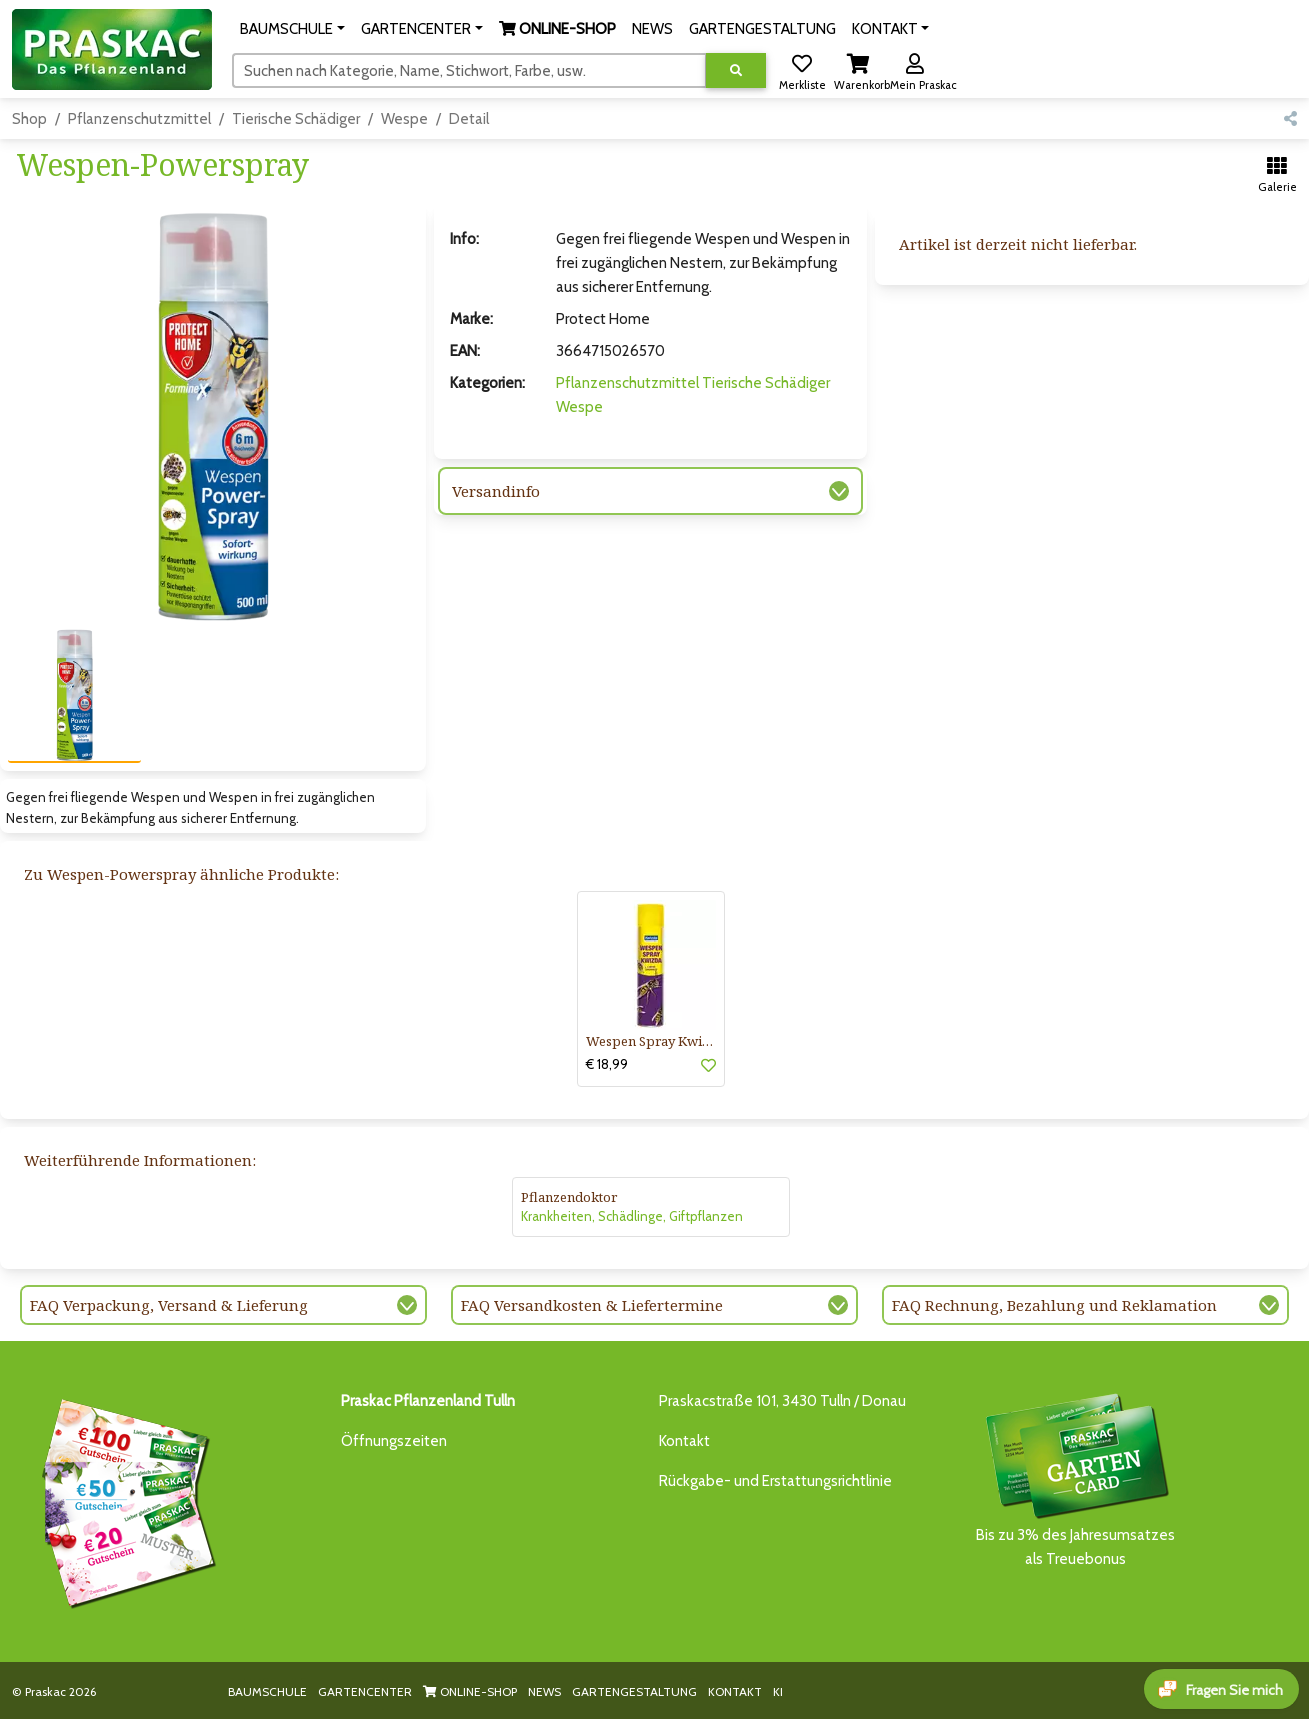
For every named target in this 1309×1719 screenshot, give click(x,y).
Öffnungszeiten (394, 1441)
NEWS (544, 1691)
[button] (292, 29)
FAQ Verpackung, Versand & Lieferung (169, 1305)
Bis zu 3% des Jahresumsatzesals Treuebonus (1076, 1478)
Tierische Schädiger (296, 119)
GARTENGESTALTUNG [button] (762, 29)
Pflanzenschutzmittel (139, 119)
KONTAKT (735, 1691)
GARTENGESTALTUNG (634, 1691)
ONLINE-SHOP (470, 1691)
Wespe (404, 119)
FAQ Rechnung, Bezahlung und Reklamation (1054, 1305)
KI (778, 1691)
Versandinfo (496, 491)
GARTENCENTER (365, 1691)
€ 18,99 (607, 1064)
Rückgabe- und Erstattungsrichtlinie (775, 1481)
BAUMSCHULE (267, 1691)
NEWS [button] (652, 29)
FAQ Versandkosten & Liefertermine (592, 1305)
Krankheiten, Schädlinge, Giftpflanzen (632, 1216)
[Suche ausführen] (736, 70)
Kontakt (684, 1441)
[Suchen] (469, 70)
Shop (29, 119)
